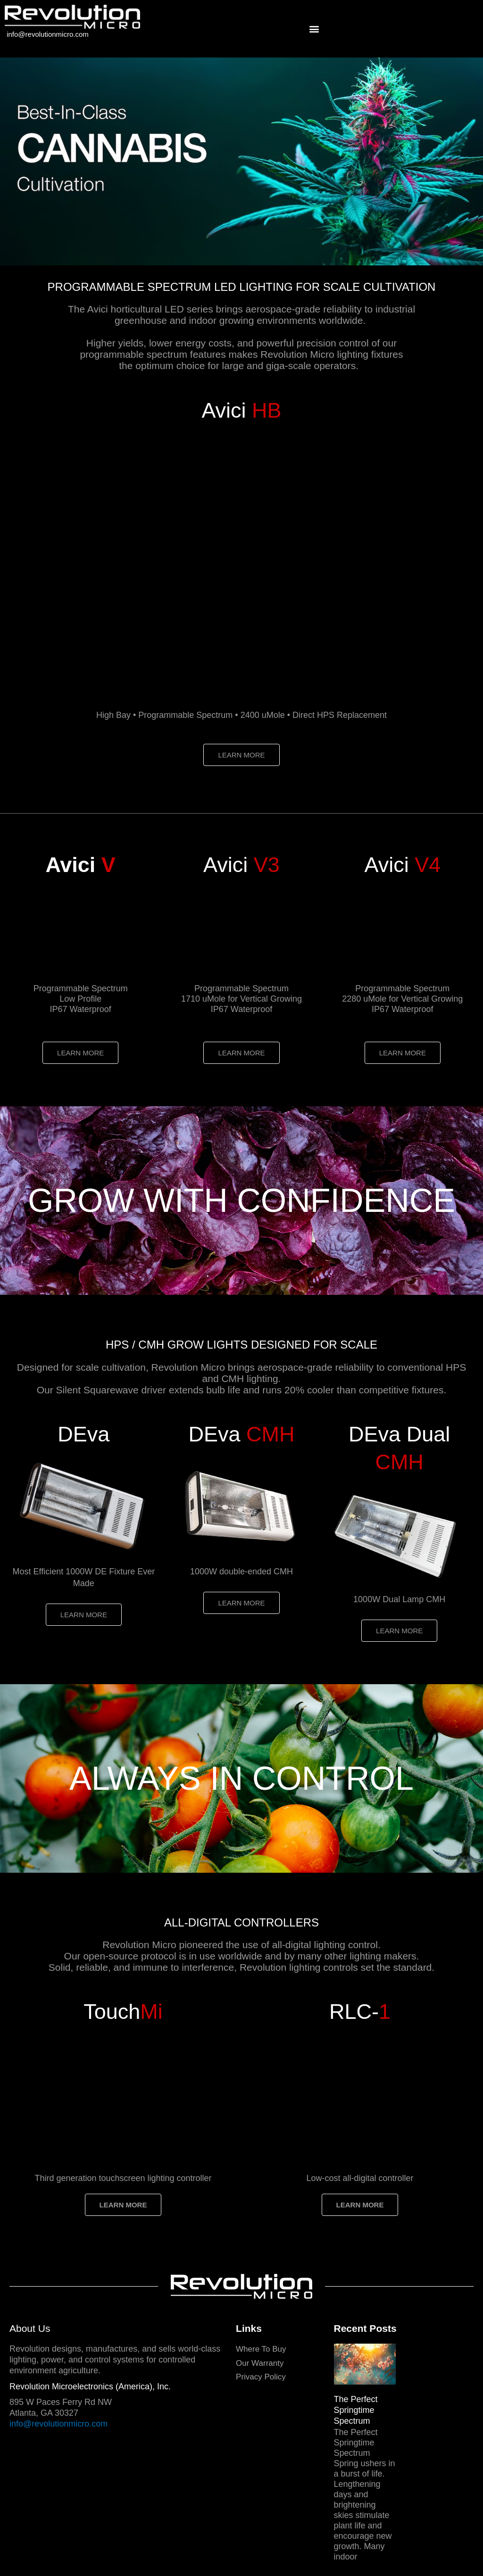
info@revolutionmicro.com (48, 34)
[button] (314, 28)
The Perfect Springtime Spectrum (356, 2410)
